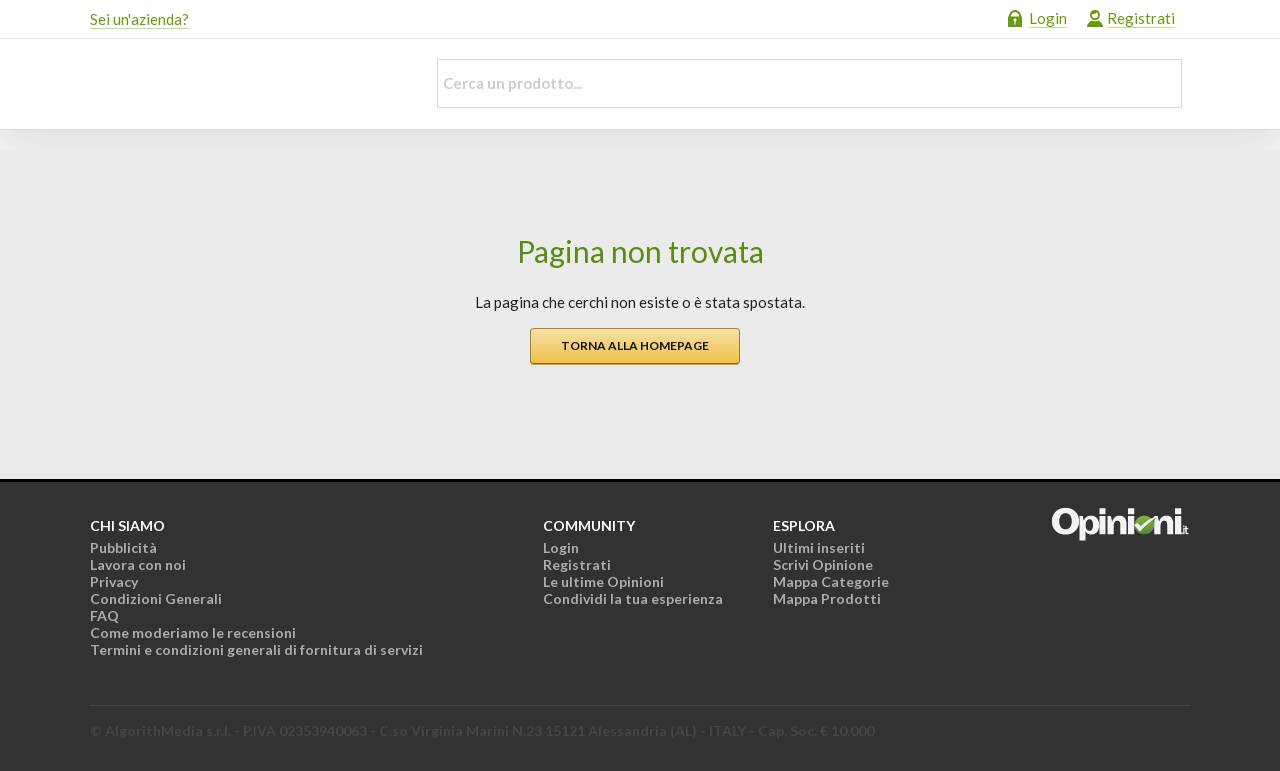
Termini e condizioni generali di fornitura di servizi (256, 649)
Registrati (1141, 18)
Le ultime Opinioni (603, 581)
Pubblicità (123, 547)
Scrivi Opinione (823, 564)
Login (1048, 18)
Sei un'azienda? (139, 19)
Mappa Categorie (831, 581)
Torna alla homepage (635, 345)
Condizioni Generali (156, 598)
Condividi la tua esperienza (633, 598)
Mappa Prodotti (827, 598)
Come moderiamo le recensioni (193, 632)
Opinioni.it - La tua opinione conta (245, 84)
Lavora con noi (138, 564)
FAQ (104, 615)
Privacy (114, 581)
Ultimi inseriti (819, 547)
